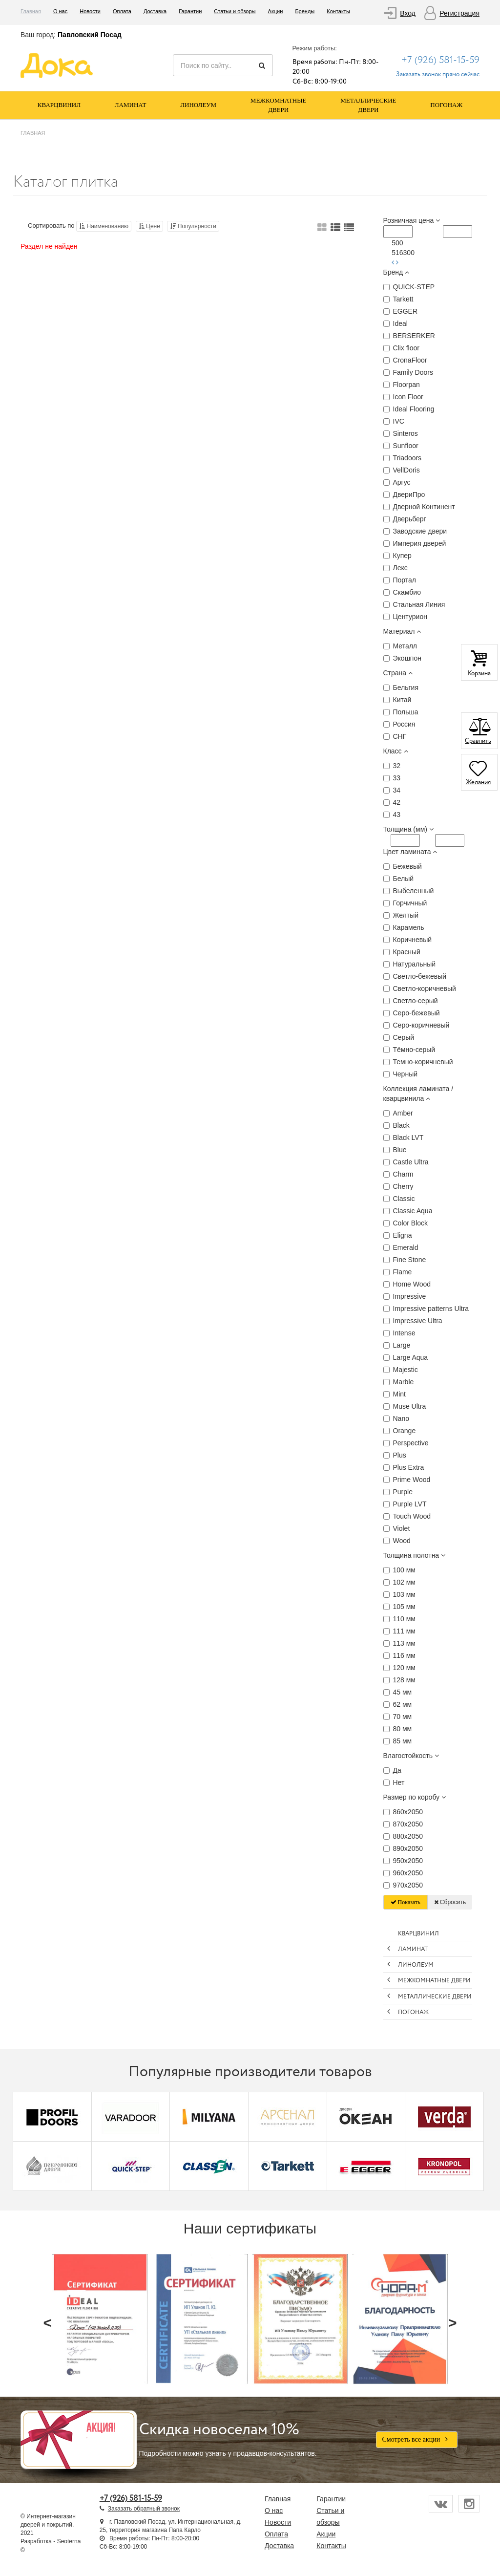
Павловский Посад (90, 35)
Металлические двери (368, 105)
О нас (60, 11)
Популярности (193, 226)
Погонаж (446, 104)
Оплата (122, 11)
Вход (408, 13)
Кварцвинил (59, 104)
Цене (149, 226)
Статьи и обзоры (234, 11)
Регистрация (459, 13)
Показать (405, 1902)
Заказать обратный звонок (144, 2508)
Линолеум (198, 104)
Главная (31, 11)
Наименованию (103, 226)
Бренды (304, 11)
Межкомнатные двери (278, 105)
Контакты (338, 11)
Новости (90, 11)
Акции (275, 11)
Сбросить (450, 1902)
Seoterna (69, 2541)
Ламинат (130, 104)
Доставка (155, 11)
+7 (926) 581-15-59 (440, 60)
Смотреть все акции (417, 2439)
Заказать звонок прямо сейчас (437, 74)
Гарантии (190, 11)
